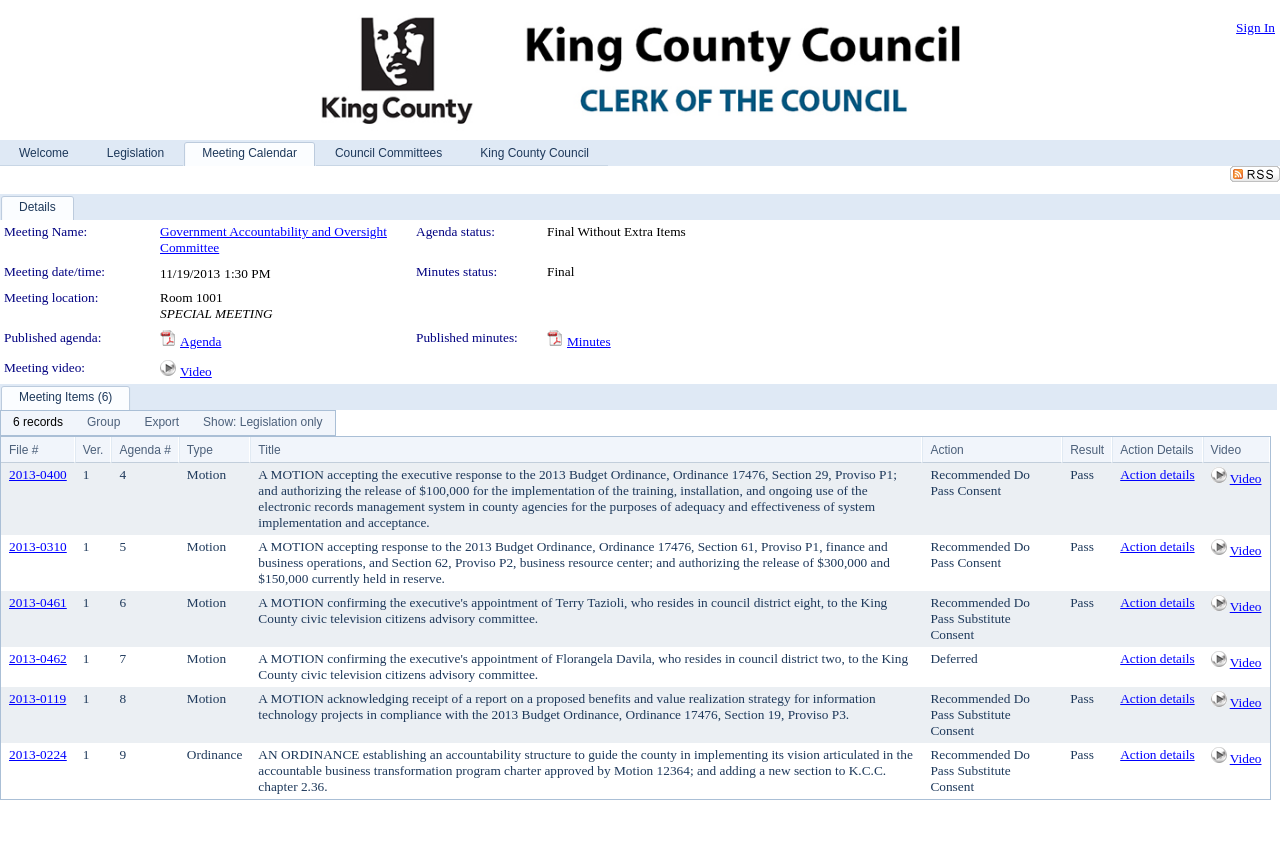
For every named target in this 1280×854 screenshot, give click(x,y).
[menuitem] (38, 423)
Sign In (1255, 27)
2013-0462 (38, 658)
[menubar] (168, 423)
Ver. (93, 450)
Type (200, 450)
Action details (1157, 474)
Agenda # (144, 450)
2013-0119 (37, 698)
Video (196, 371)
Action (946, 450)
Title (269, 450)
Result (1087, 450)
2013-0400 (38, 474)
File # (23, 450)
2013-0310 (38, 546)
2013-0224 (38, 754)
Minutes (589, 341)
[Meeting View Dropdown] (262, 423)
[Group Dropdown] (103, 423)
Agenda (200, 341)
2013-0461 (38, 602)
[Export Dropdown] (161, 423)
